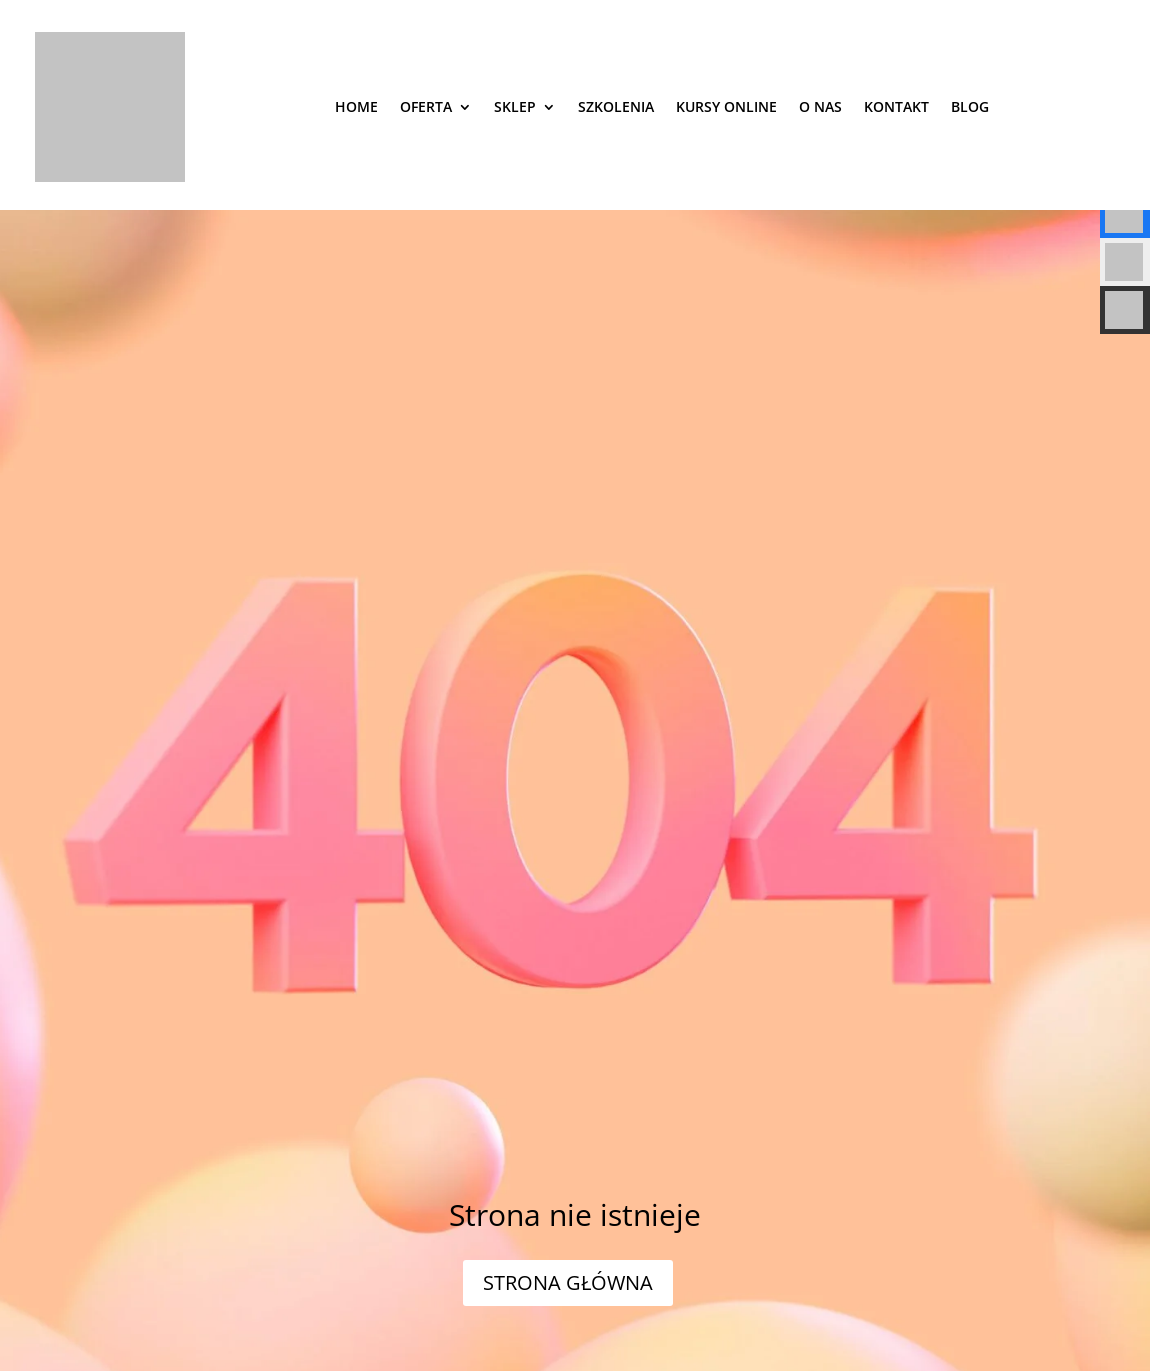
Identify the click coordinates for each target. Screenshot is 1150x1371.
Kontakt (896, 106)
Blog (970, 106)
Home (356, 106)
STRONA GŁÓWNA (568, 1282)
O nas (820, 106)
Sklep (515, 106)
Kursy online (726, 106)
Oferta (426, 106)
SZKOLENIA (616, 106)
